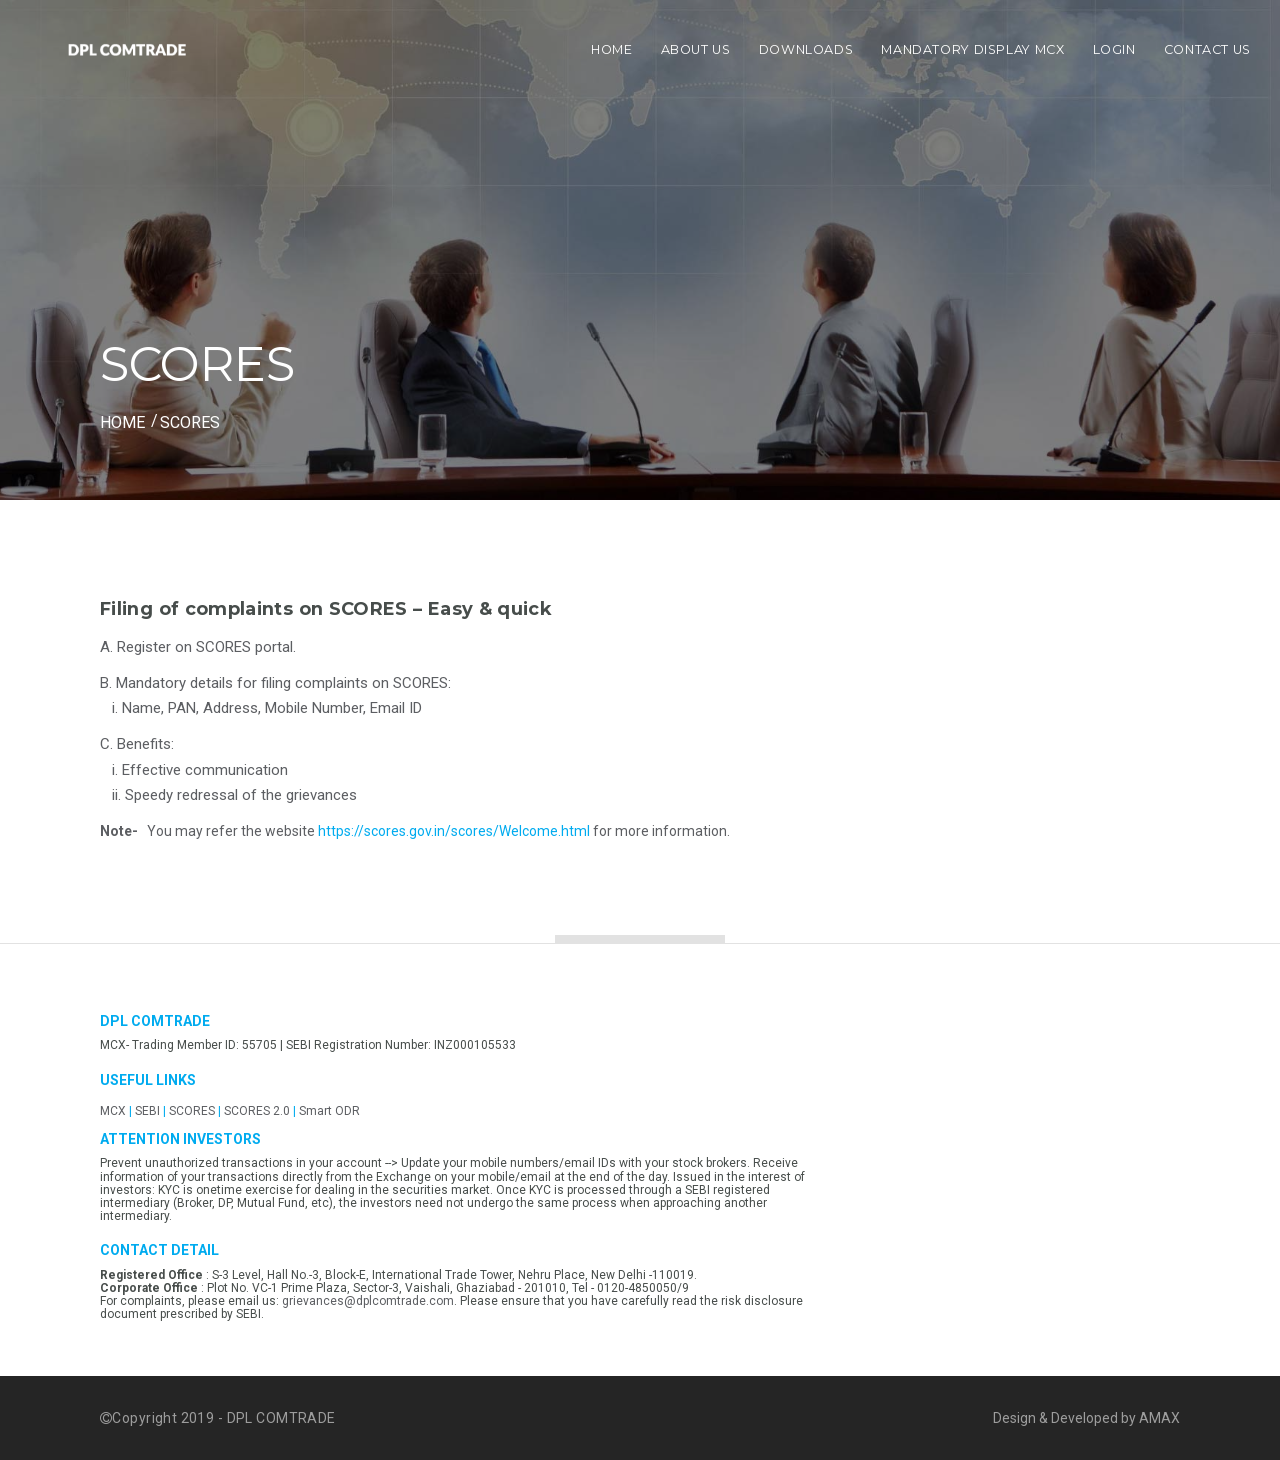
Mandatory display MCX (972, 49)
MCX (113, 1111)
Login (1114, 49)
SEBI (147, 1111)
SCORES (192, 1111)
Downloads (806, 49)
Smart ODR (329, 1111)
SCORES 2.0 (258, 1111)
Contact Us (1207, 49)
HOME (122, 422)
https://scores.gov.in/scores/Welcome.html (454, 831)
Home (612, 49)
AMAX (1159, 1418)
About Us (696, 49)
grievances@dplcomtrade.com (368, 1301)
